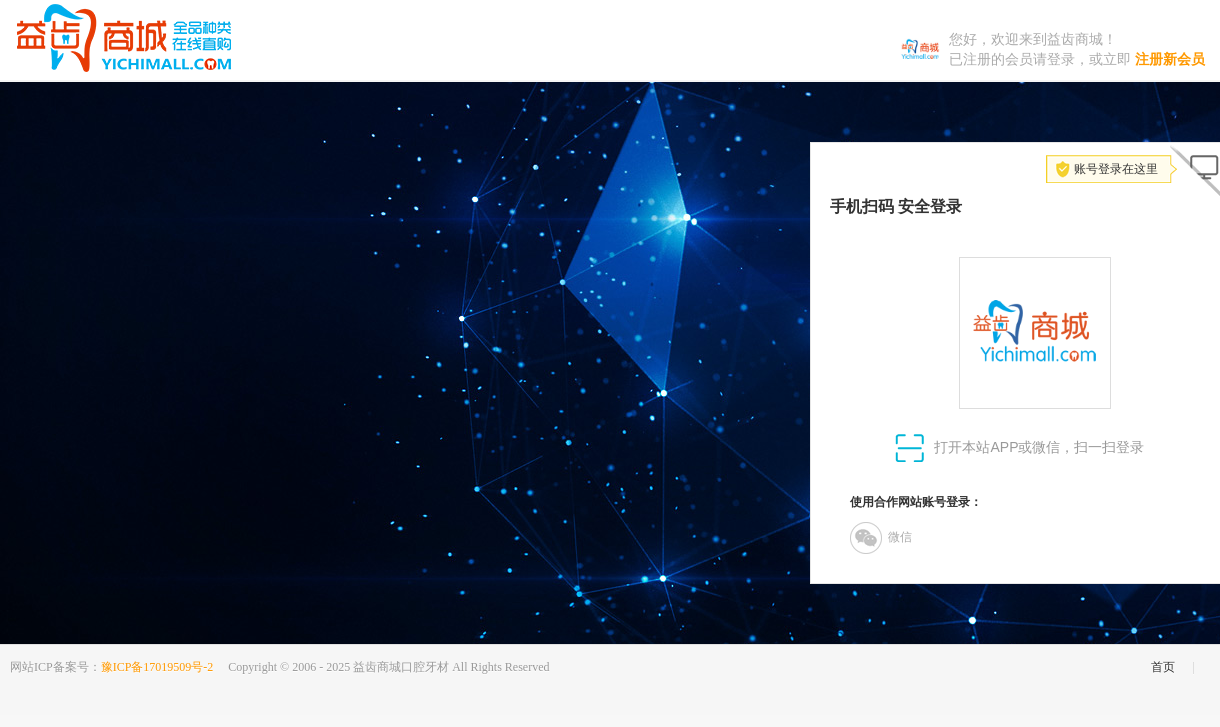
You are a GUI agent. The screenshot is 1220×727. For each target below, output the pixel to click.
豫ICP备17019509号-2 (157, 667)
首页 (1163, 667)
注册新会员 (1170, 59)
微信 (881, 538)
